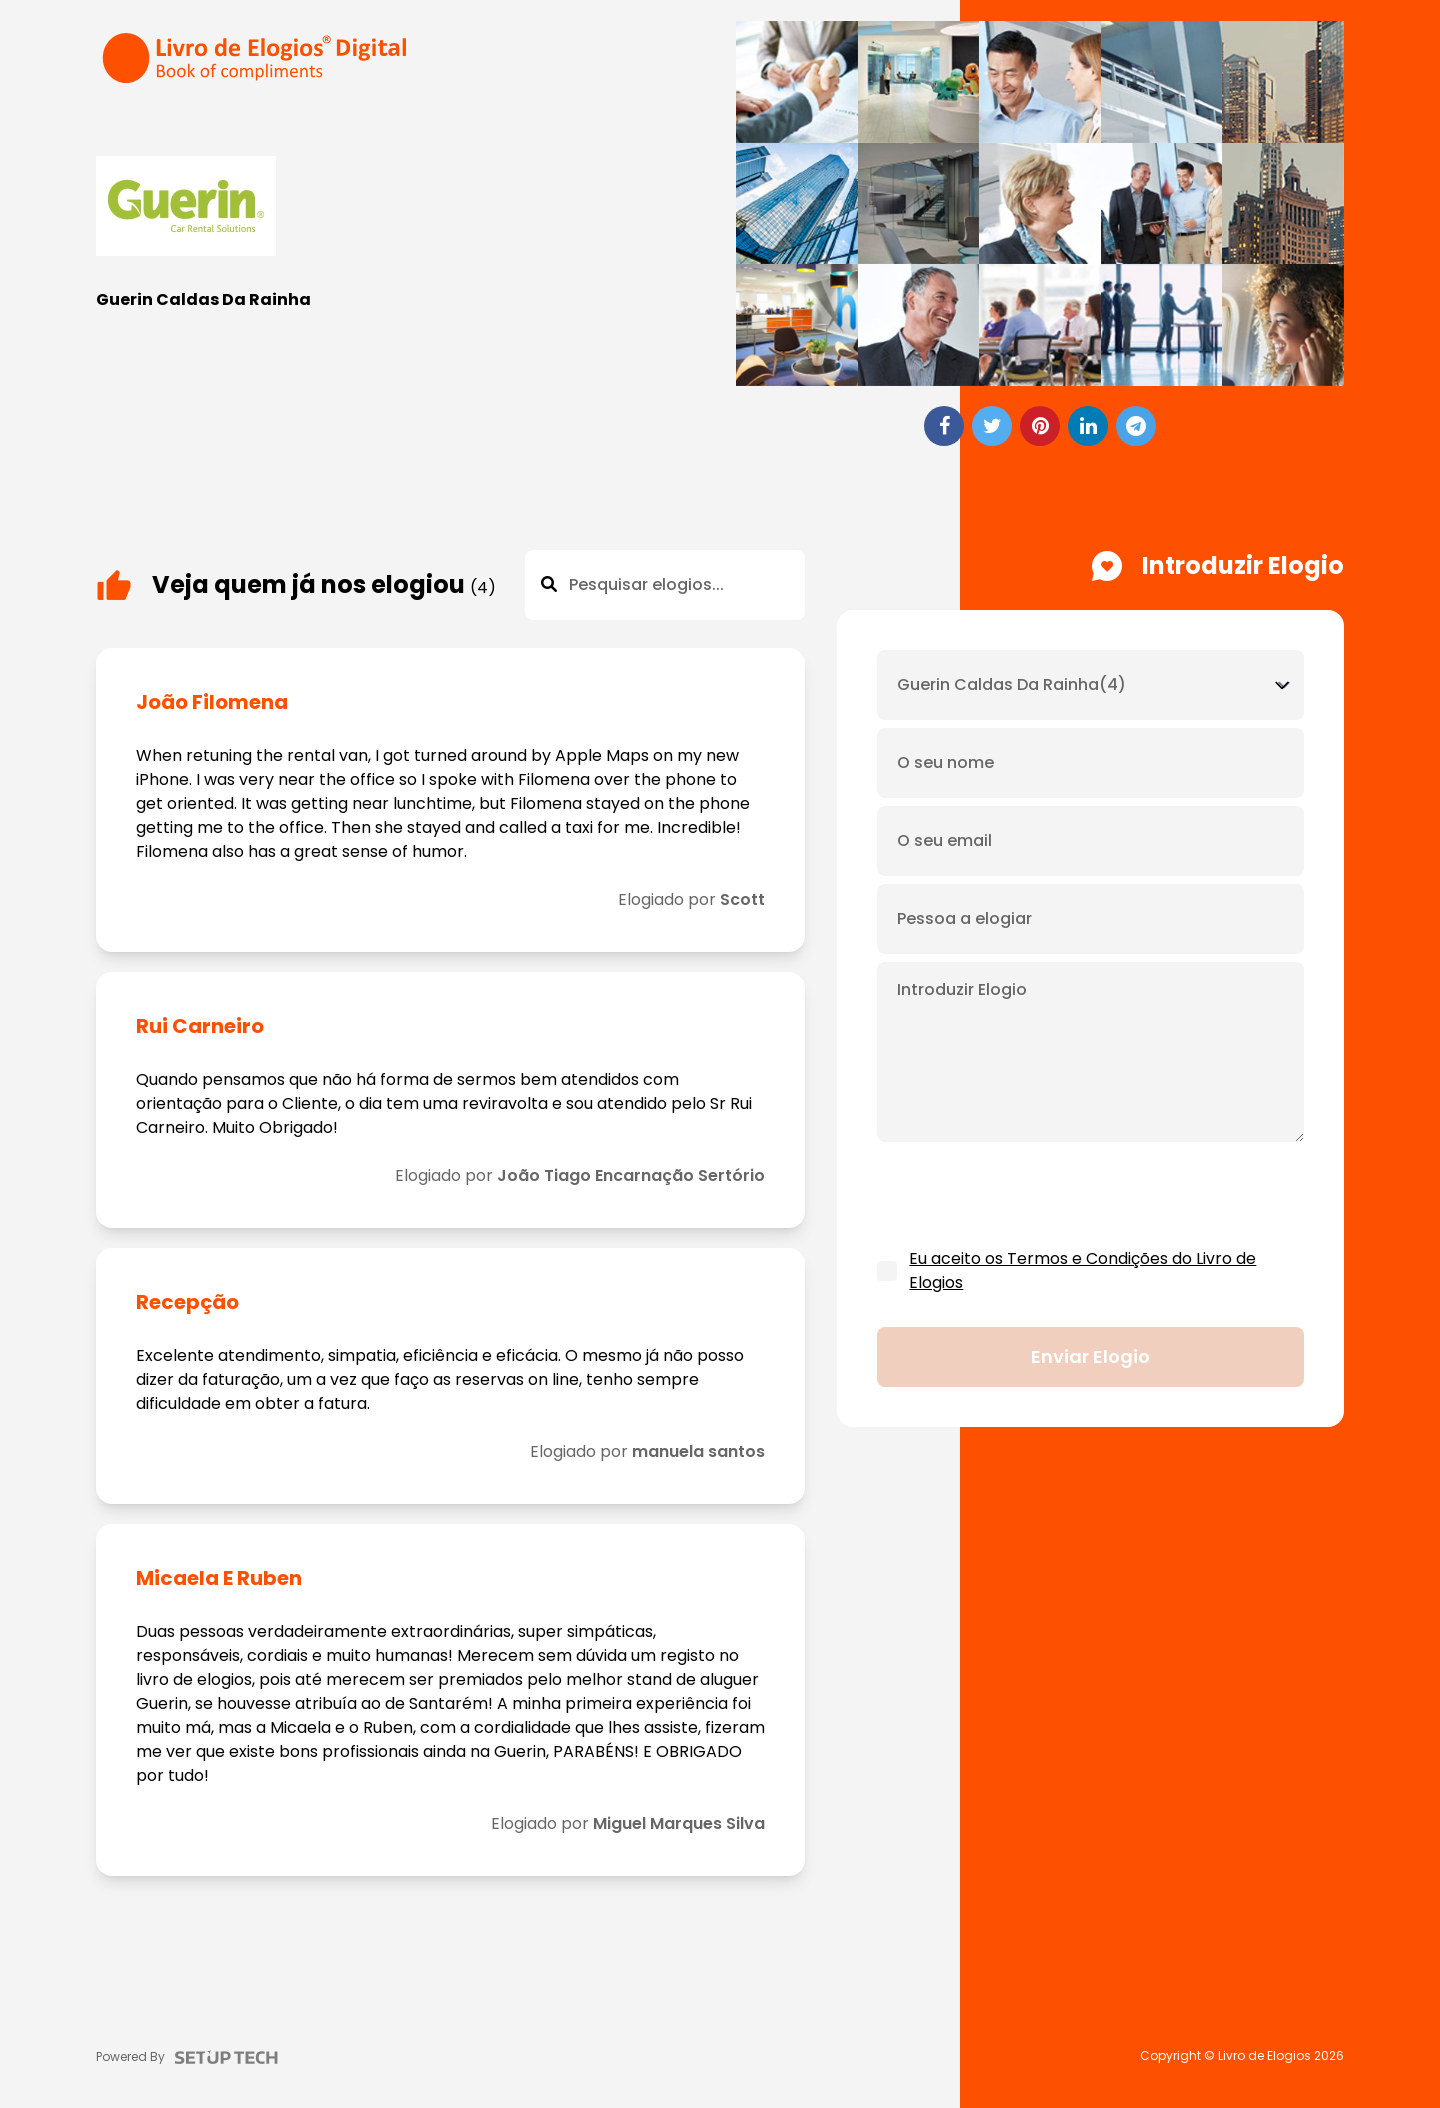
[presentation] (1029, 1196)
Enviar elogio (1090, 1356)
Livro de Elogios (1264, 2056)
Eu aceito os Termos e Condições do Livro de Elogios (1082, 1270)
